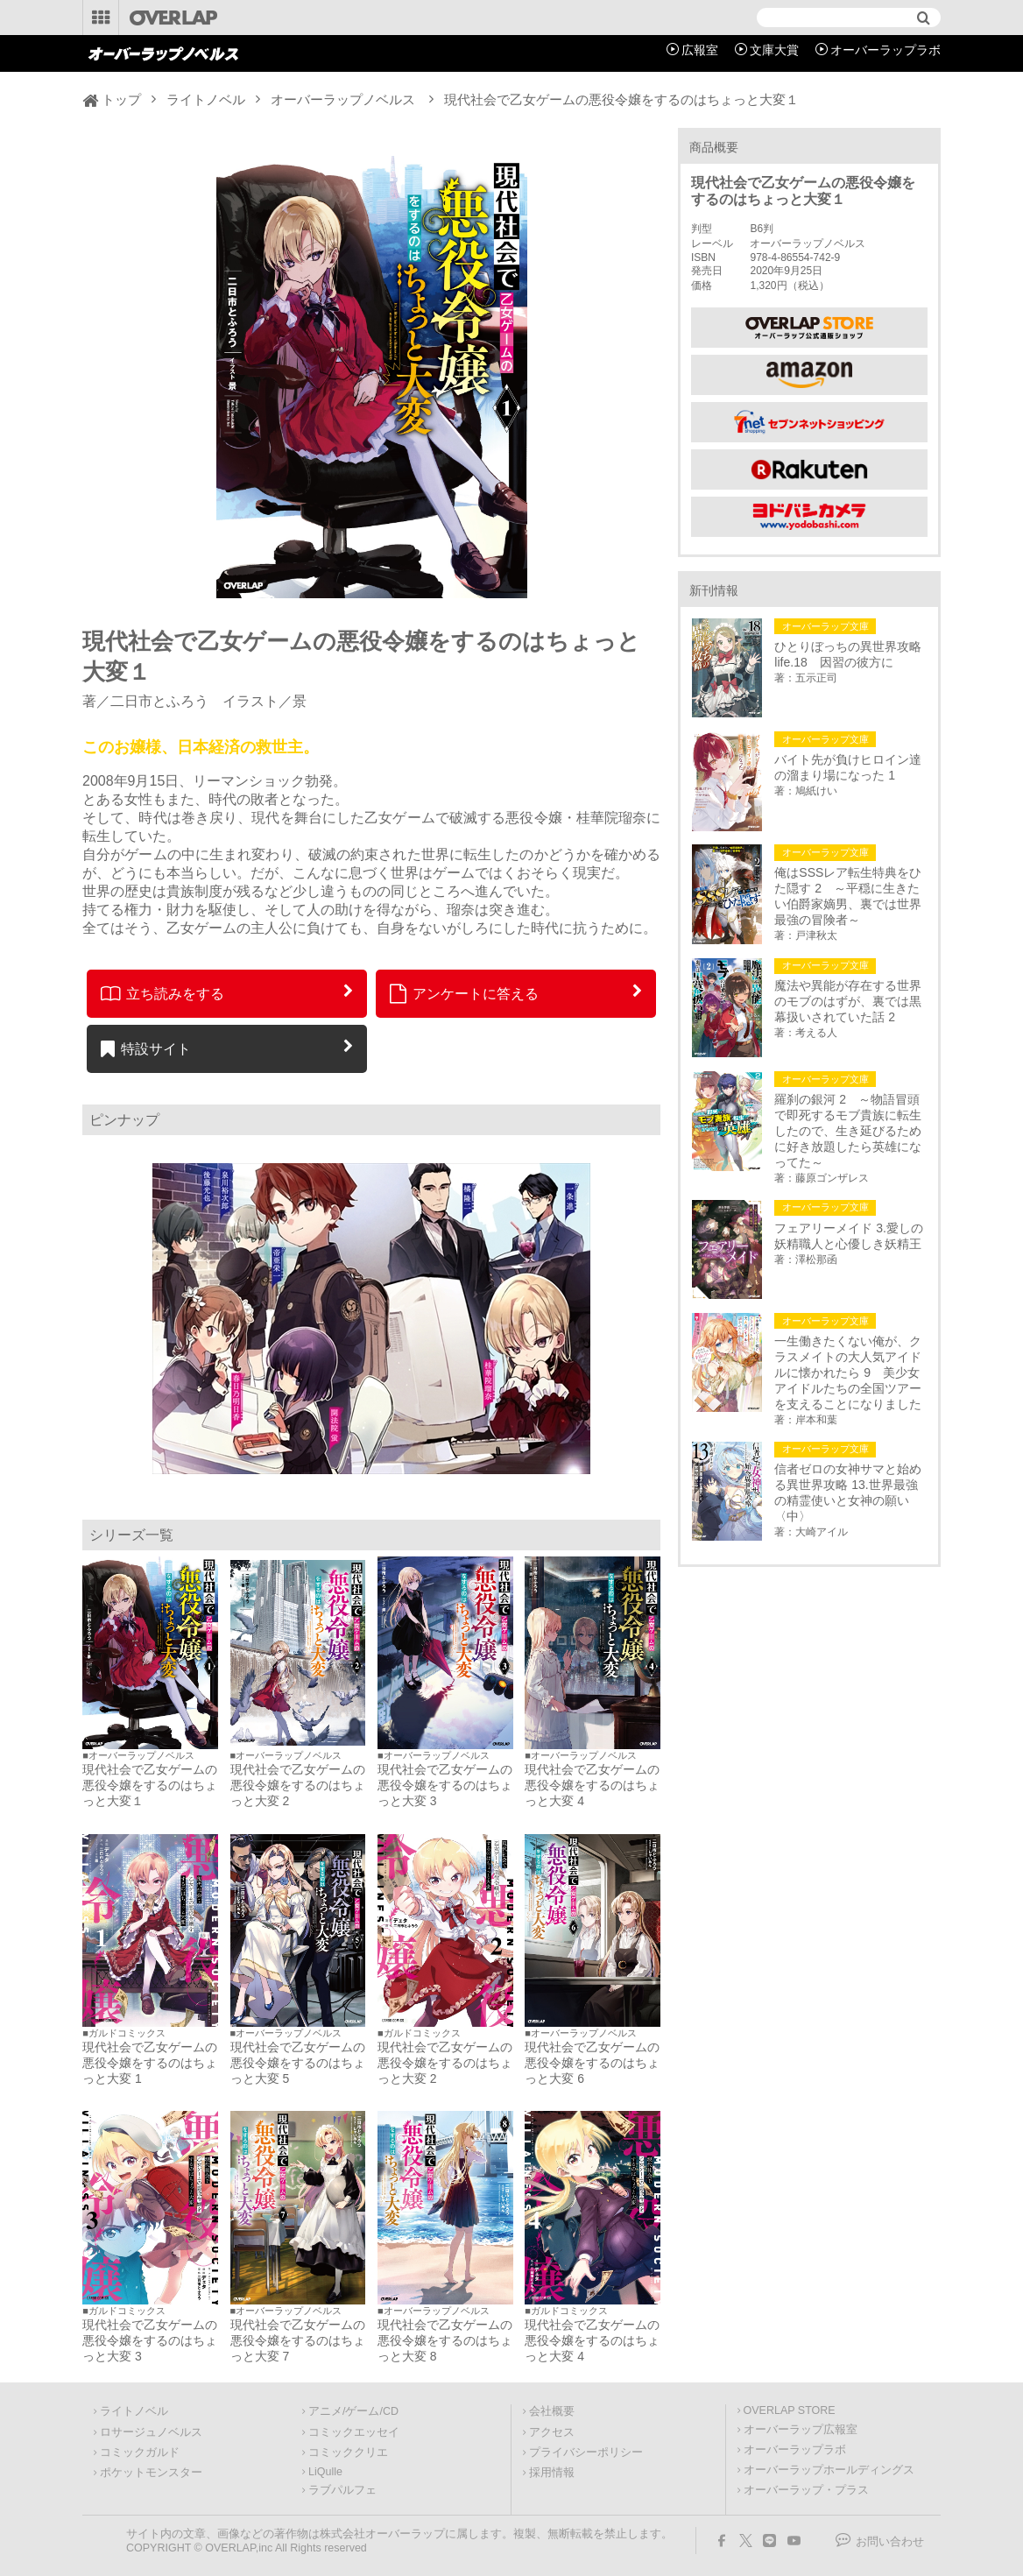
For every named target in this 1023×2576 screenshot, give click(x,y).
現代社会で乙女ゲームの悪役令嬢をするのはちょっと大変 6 (592, 2063)
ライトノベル (205, 99)
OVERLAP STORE (790, 2410)
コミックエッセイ (353, 2432)
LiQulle (325, 2472)
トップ (121, 99)
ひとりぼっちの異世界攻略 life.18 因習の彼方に (850, 654)
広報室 (699, 50)
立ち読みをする (162, 993)
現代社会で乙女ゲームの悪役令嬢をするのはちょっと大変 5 (297, 2063)
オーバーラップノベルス (343, 99)
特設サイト (146, 1048)
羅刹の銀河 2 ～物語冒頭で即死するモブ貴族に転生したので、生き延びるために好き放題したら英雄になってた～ (847, 1130)
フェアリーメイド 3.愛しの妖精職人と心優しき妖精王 (848, 1236)
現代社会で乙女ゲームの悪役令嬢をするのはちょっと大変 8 (444, 2340)
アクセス (552, 2432)
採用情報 (552, 2473)
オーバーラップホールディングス (829, 2470)
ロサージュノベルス (151, 2432)
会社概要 (552, 2411)
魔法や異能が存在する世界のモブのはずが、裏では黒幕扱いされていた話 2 (847, 1001)
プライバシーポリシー (586, 2452)
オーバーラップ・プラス (806, 2490)
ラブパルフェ (342, 2490)
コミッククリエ (348, 2452)
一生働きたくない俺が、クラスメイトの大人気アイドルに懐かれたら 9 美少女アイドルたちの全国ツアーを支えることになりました (847, 1372)
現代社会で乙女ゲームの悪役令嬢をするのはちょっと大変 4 (592, 1785)
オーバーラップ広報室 (800, 2430)
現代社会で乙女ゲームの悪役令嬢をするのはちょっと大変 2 (297, 1785)
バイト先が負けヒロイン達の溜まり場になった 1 (847, 767)
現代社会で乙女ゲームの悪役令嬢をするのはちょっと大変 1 (149, 2063)
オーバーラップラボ (885, 50)
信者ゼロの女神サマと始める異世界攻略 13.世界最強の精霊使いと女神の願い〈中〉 (847, 1492)
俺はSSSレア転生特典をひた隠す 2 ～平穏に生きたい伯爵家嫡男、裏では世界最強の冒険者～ (847, 896)
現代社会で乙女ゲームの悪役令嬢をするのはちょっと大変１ (149, 1785)
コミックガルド (140, 2452)
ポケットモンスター (151, 2473)
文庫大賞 (774, 50)
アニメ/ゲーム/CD (353, 2411)
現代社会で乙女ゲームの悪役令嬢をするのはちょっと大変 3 (444, 1785)
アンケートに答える (464, 993)
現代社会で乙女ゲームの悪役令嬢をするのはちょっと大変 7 (297, 2340)
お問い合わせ (890, 2542)
